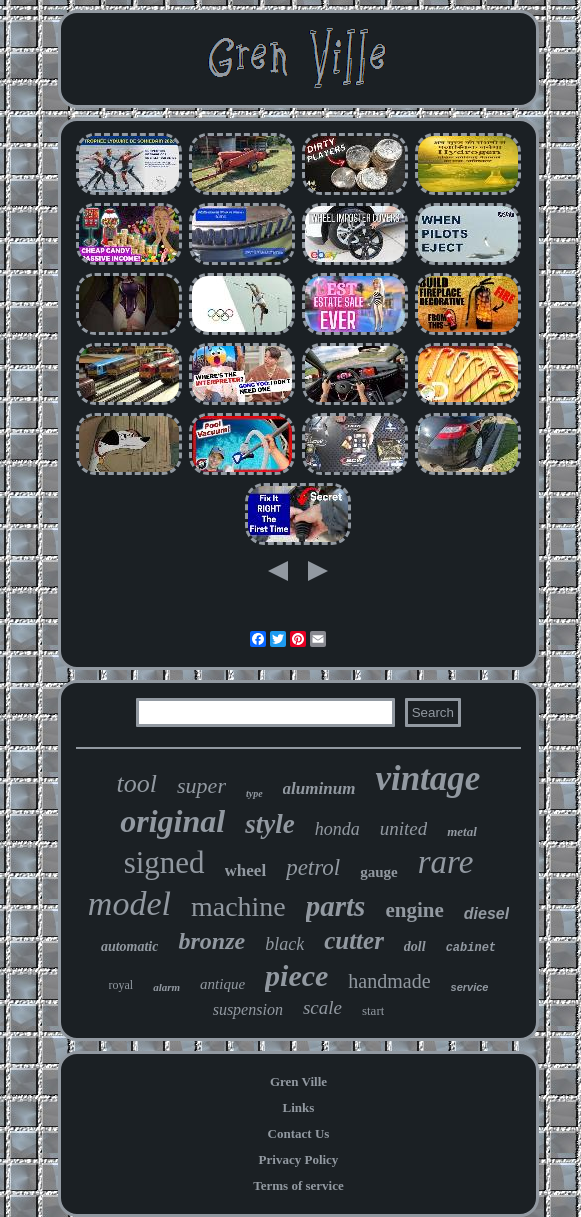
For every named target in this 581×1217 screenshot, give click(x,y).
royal (121, 985)
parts (336, 906)
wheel (246, 870)
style (269, 824)
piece (296, 975)
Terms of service (298, 1185)
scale (322, 1007)
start (373, 1010)
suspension (248, 1009)
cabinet (471, 948)
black (284, 944)
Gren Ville (298, 1081)
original (172, 821)
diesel (486, 913)
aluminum (319, 788)
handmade (389, 981)
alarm (166, 987)
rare (446, 862)
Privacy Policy (299, 1159)
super (201, 785)
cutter (354, 940)
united (404, 828)
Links (299, 1107)
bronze (211, 941)
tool (137, 783)
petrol (313, 867)
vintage (427, 778)
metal (462, 831)
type (254, 793)
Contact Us (299, 1133)
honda (337, 829)
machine (238, 906)
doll (415, 946)
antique (222, 984)
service (470, 987)
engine (414, 910)
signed (164, 862)
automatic (130, 946)
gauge (379, 872)
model (129, 903)
